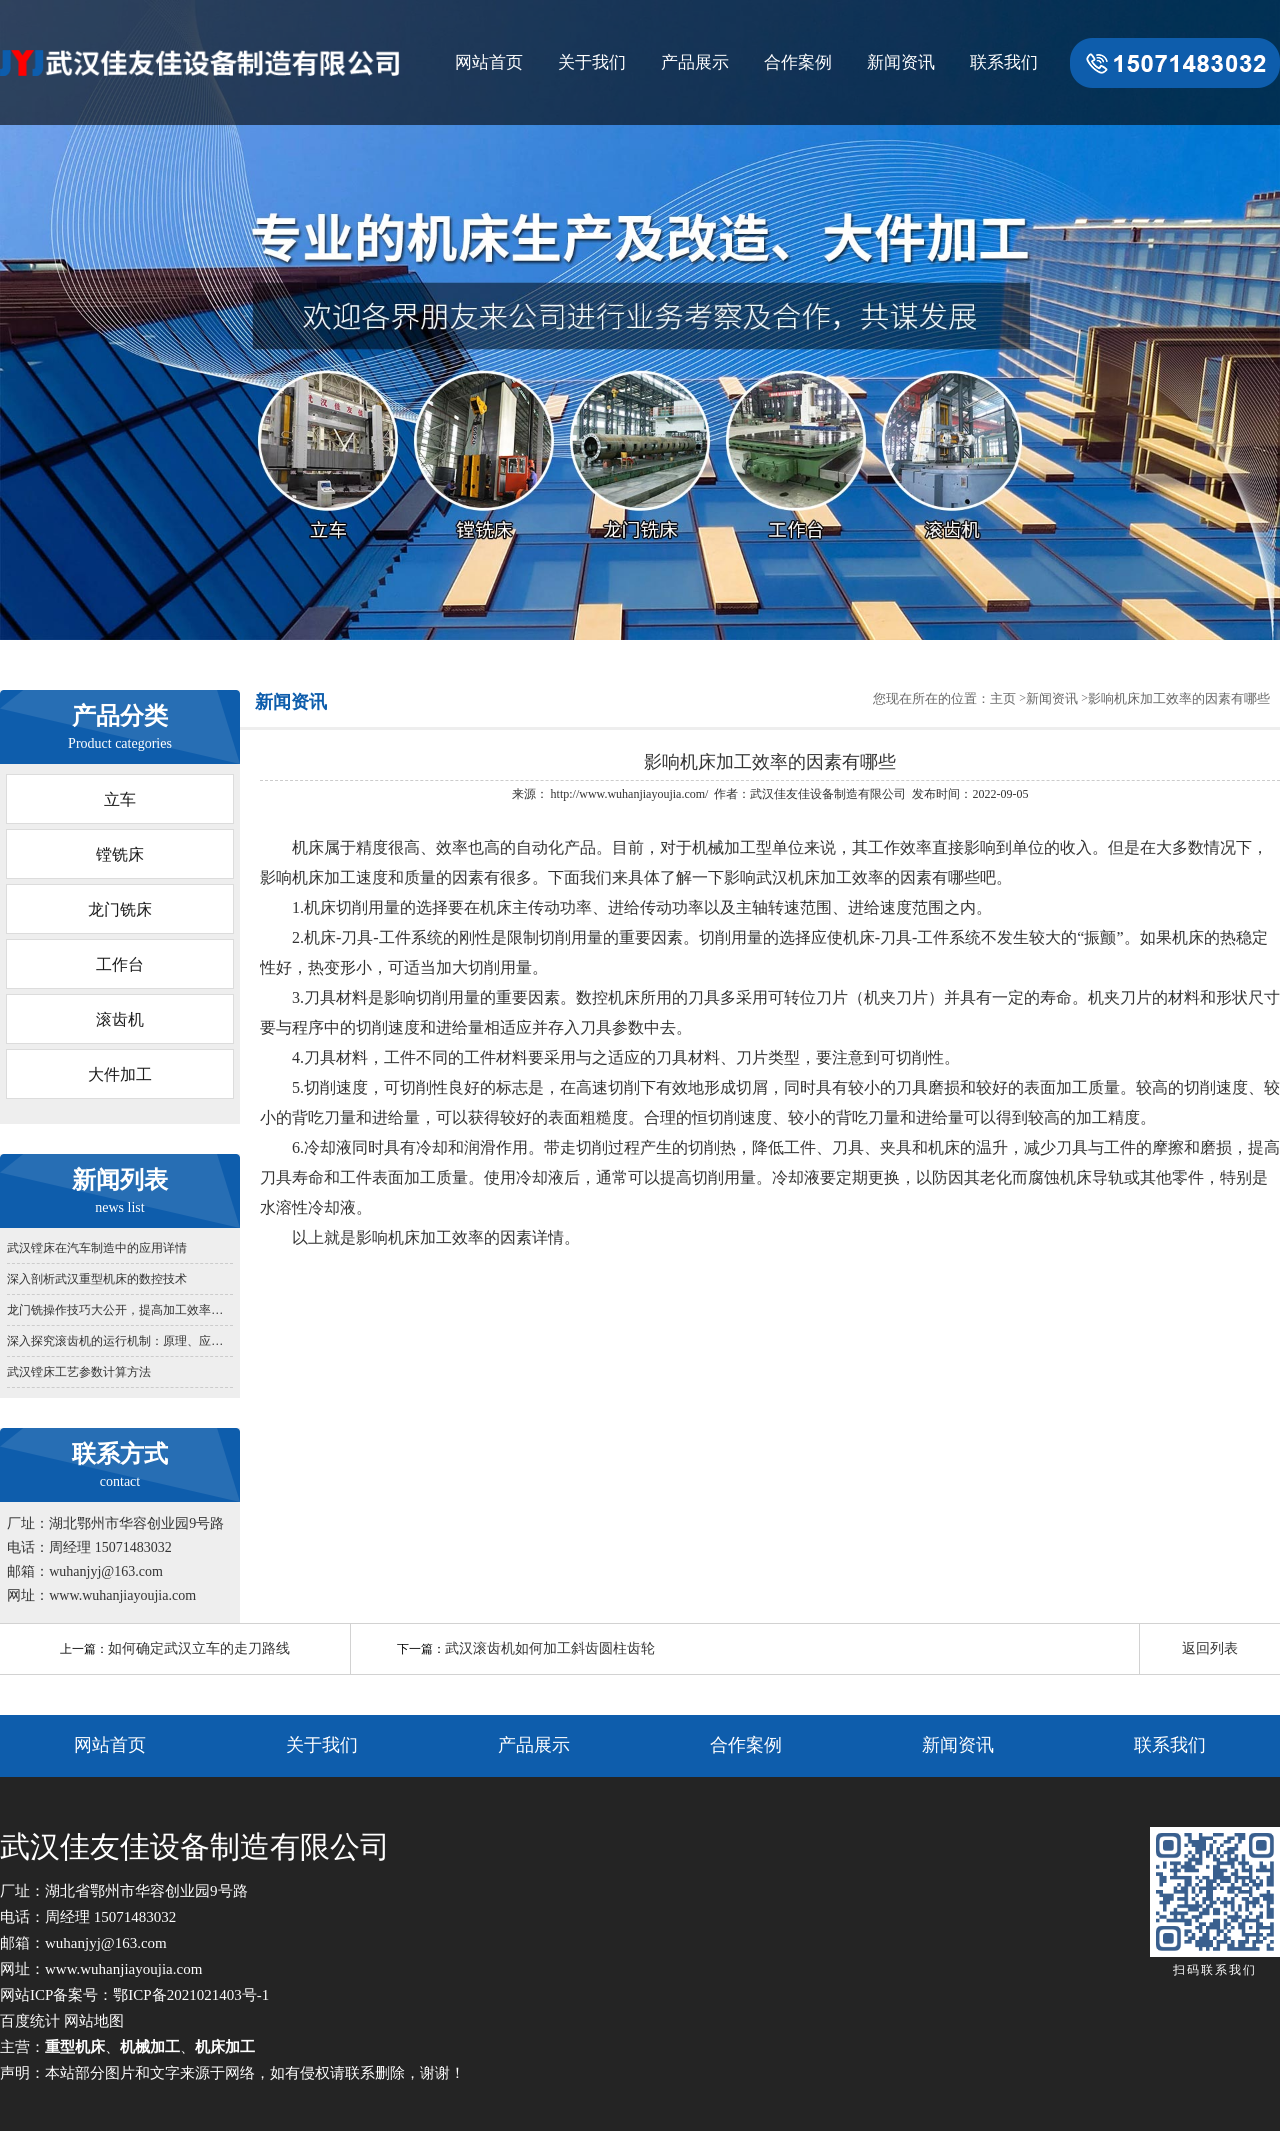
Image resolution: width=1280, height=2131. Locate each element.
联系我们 (1004, 62)
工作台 (120, 964)
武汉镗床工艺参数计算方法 (79, 1372)
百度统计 (30, 2021)
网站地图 (94, 2021)
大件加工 (120, 1074)
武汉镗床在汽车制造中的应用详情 (97, 1248)
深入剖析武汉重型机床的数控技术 (97, 1279)
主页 (1003, 698)
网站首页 (489, 62)
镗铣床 (120, 854)
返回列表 (1210, 1648)
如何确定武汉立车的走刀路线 (199, 1648)
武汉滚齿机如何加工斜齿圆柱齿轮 (550, 1648)
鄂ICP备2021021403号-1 (191, 1995)
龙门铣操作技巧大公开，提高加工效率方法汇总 (120, 1310)
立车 (120, 799)
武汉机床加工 (804, 877)
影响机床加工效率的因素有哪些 (1179, 698)
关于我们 (592, 62)
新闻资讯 (901, 62)
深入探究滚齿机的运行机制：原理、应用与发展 (120, 1341)
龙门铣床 (120, 909)
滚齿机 (120, 1019)
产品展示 (695, 62)
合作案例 (798, 62)
